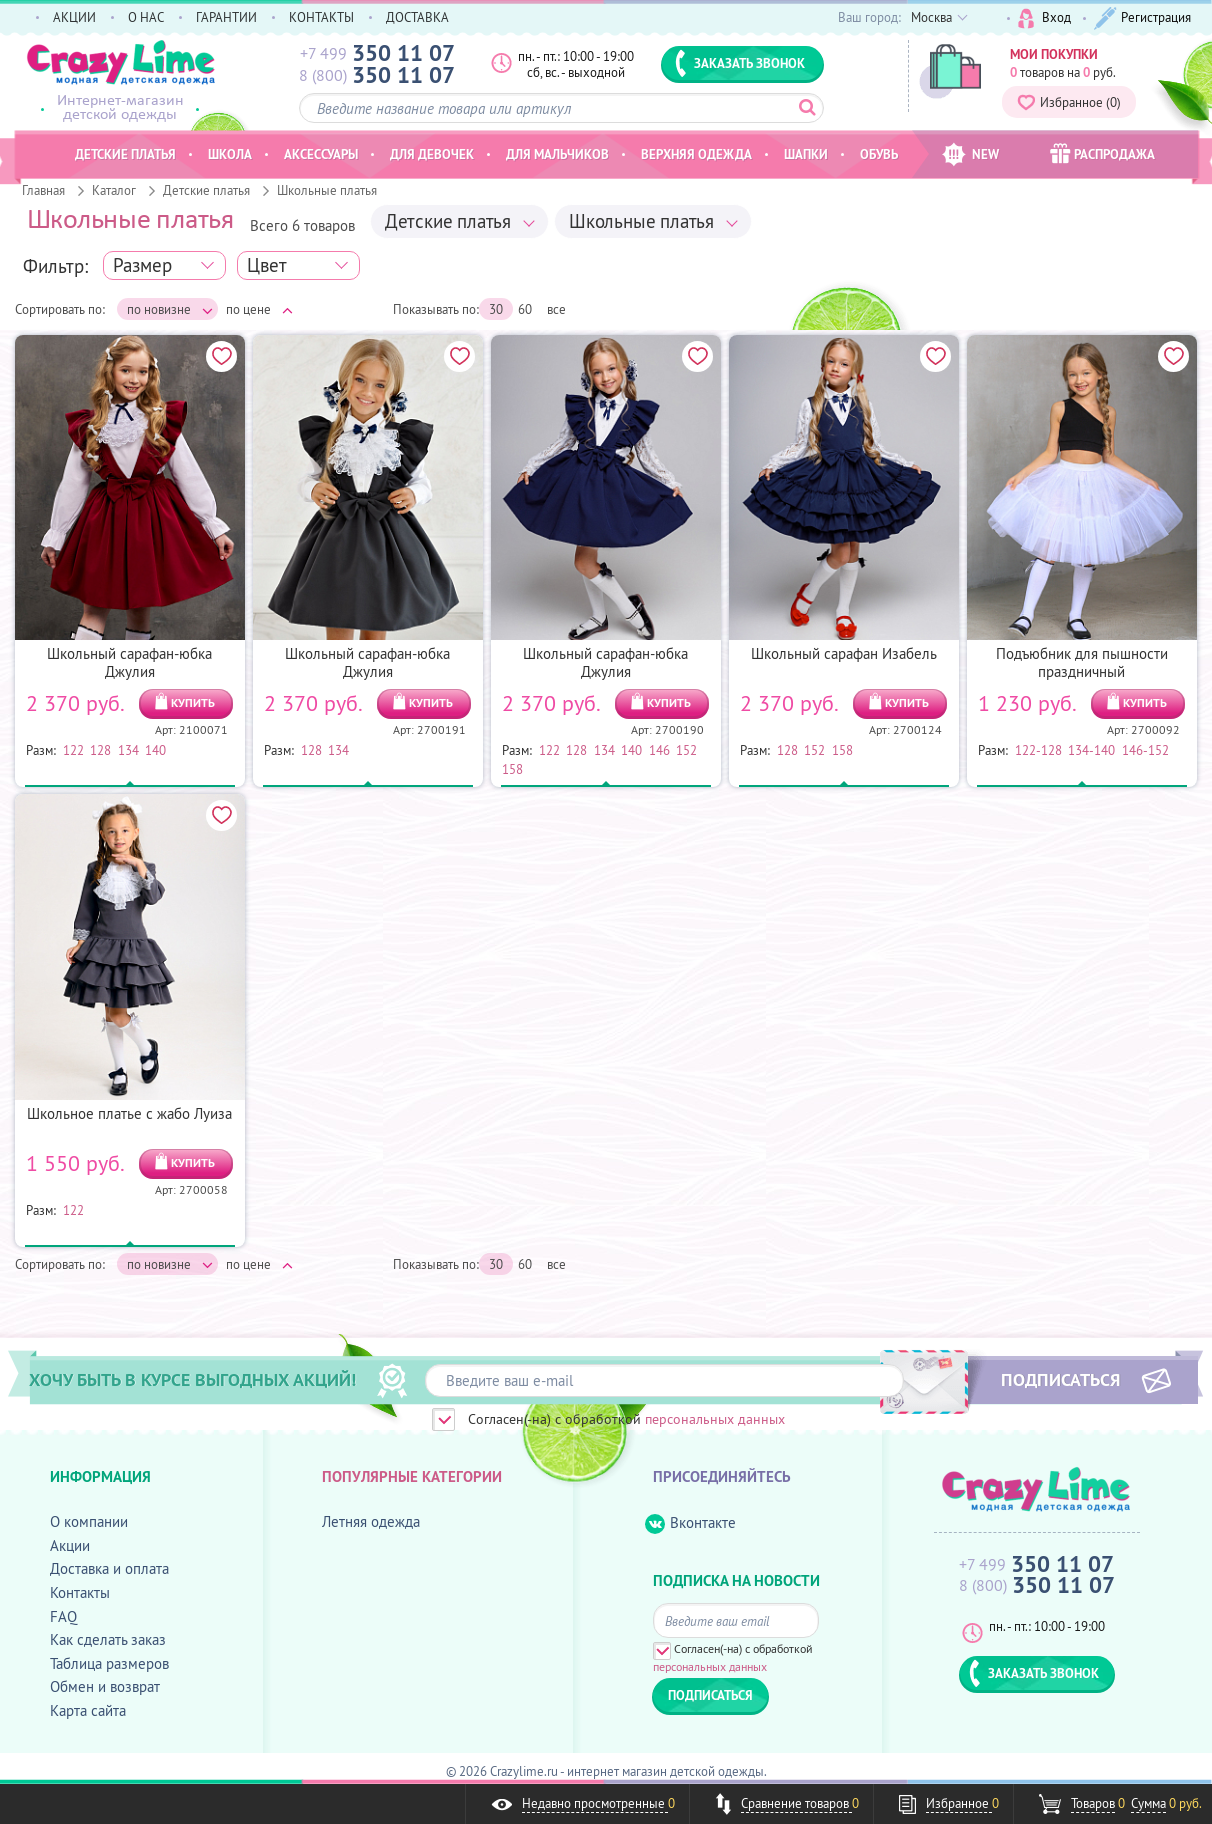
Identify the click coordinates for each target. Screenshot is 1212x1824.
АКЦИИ (74, 17)
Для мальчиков (557, 154)
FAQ (63, 1616)
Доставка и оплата (109, 1568)
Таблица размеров (109, 1663)
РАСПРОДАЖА (1102, 153)
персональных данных (715, 1419)
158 (512, 769)
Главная (43, 190)
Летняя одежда (371, 1521)
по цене (259, 309)
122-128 (1038, 750)
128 (100, 750)
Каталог (114, 190)
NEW (970, 154)
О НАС (146, 17)
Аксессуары (321, 154)
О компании (89, 1521)
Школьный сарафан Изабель (844, 653)
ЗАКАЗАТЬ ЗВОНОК (740, 63)
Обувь (879, 154)
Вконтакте (690, 1523)
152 (686, 750)
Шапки (806, 154)
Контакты (80, 1592)
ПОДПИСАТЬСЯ (1060, 1379)
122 (73, 750)
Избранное (1069, 102)
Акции (70, 1545)
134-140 (1091, 750)
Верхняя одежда (696, 154)
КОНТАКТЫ (321, 17)
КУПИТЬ (193, 702)
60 (525, 309)
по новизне (170, 309)
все (556, 309)
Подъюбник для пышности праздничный (1082, 662)
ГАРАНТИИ (226, 17)
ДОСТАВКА (417, 17)
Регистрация (1142, 18)
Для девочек (432, 154)
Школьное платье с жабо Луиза (129, 1113)
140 (155, 750)
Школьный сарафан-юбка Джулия (129, 662)
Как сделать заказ (108, 1639)
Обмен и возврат (105, 1686)
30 (496, 309)
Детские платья (206, 190)
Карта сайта (88, 1710)
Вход (1044, 18)
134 (128, 750)
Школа (230, 154)
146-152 (1145, 750)
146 (659, 750)
